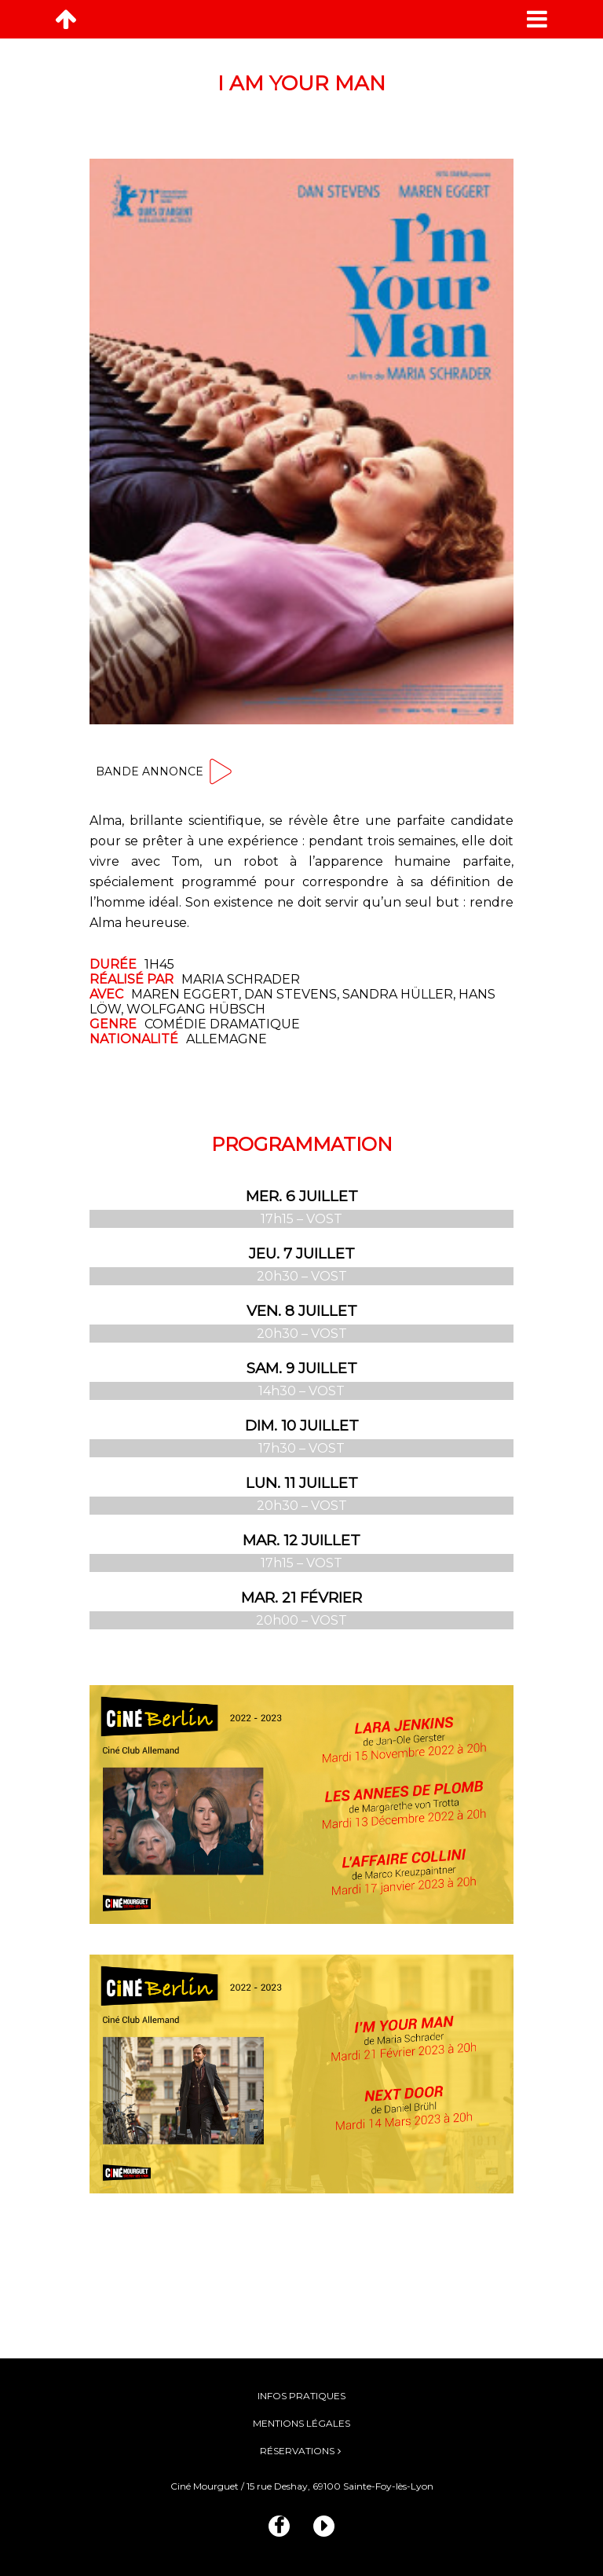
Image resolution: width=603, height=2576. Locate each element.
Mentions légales (301, 2423)
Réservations (297, 2451)
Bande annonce (165, 771)
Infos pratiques (301, 2396)
